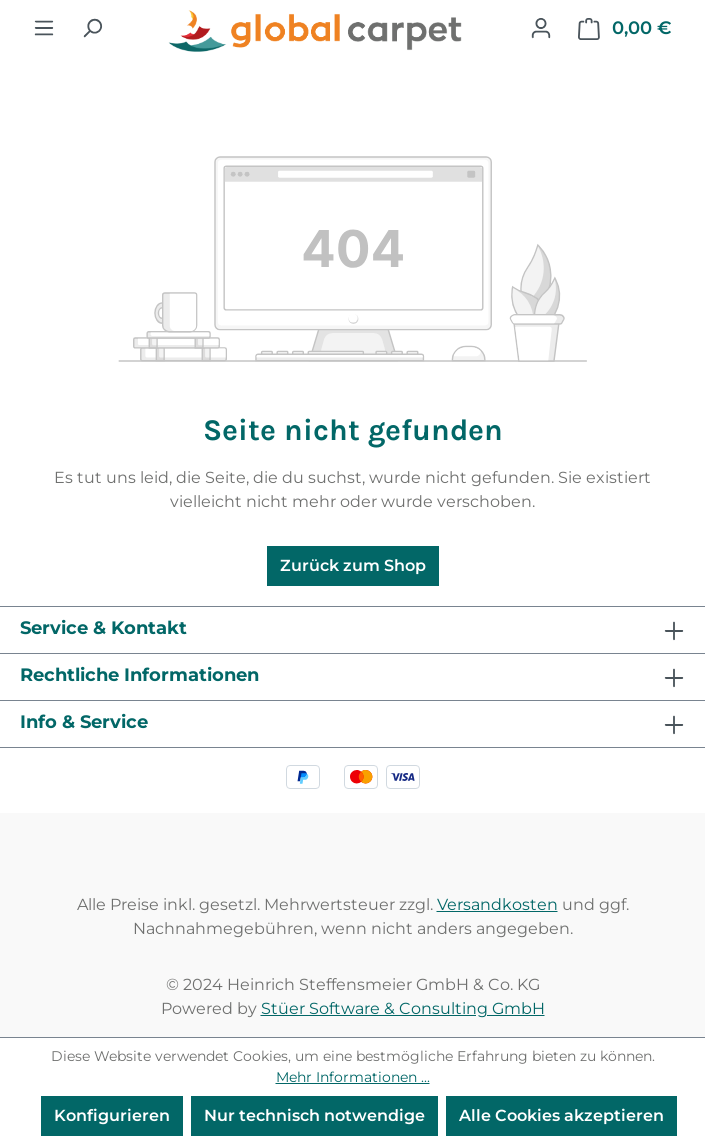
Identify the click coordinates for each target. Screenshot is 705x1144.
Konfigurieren (112, 1115)
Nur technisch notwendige (314, 1115)
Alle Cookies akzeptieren (561, 1115)
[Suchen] (92, 28)
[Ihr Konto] (541, 28)
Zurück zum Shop (353, 565)
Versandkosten (497, 904)
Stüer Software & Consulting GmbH (403, 1008)
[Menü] (44, 28)
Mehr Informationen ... (353, 1077)
